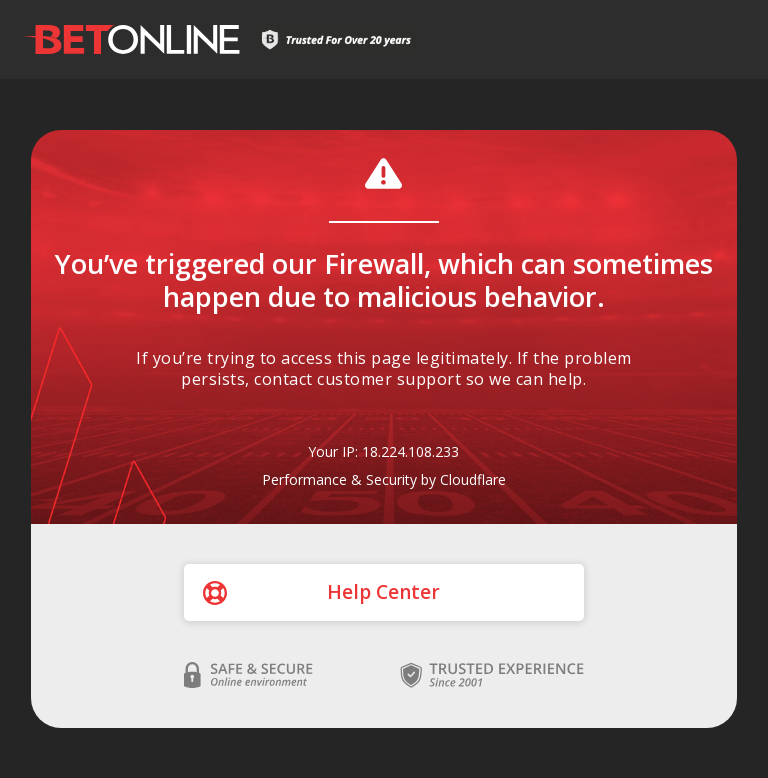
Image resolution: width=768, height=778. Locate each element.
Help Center (383, 592)
